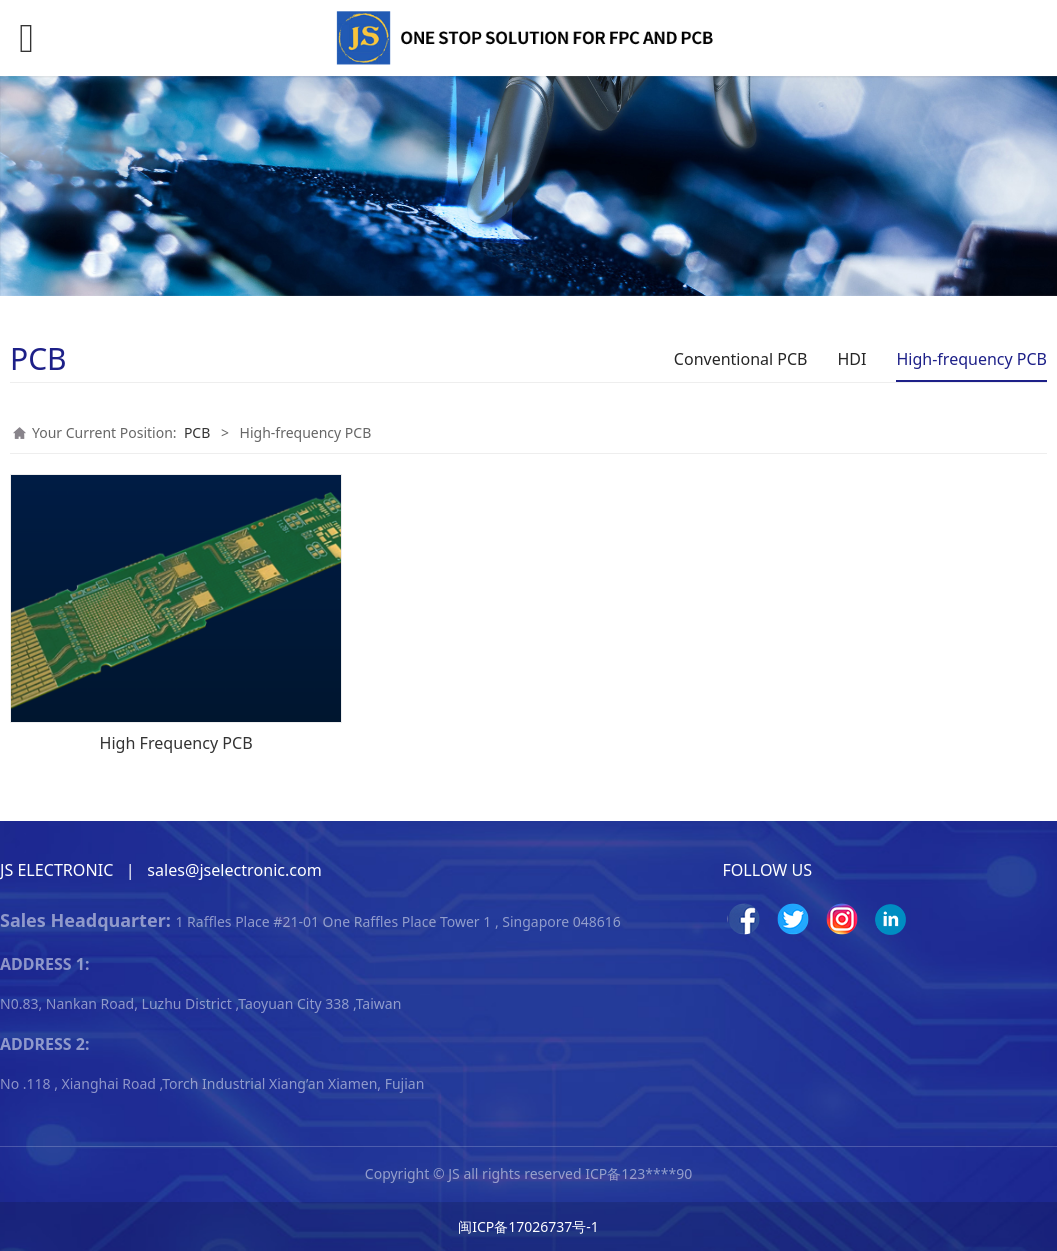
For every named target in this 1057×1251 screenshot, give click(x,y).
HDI (852, 359)
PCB (197, 432)
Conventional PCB (741, 359)
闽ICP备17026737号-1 (528, 1226)
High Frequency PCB (175, 743)
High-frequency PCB (971, 359)
